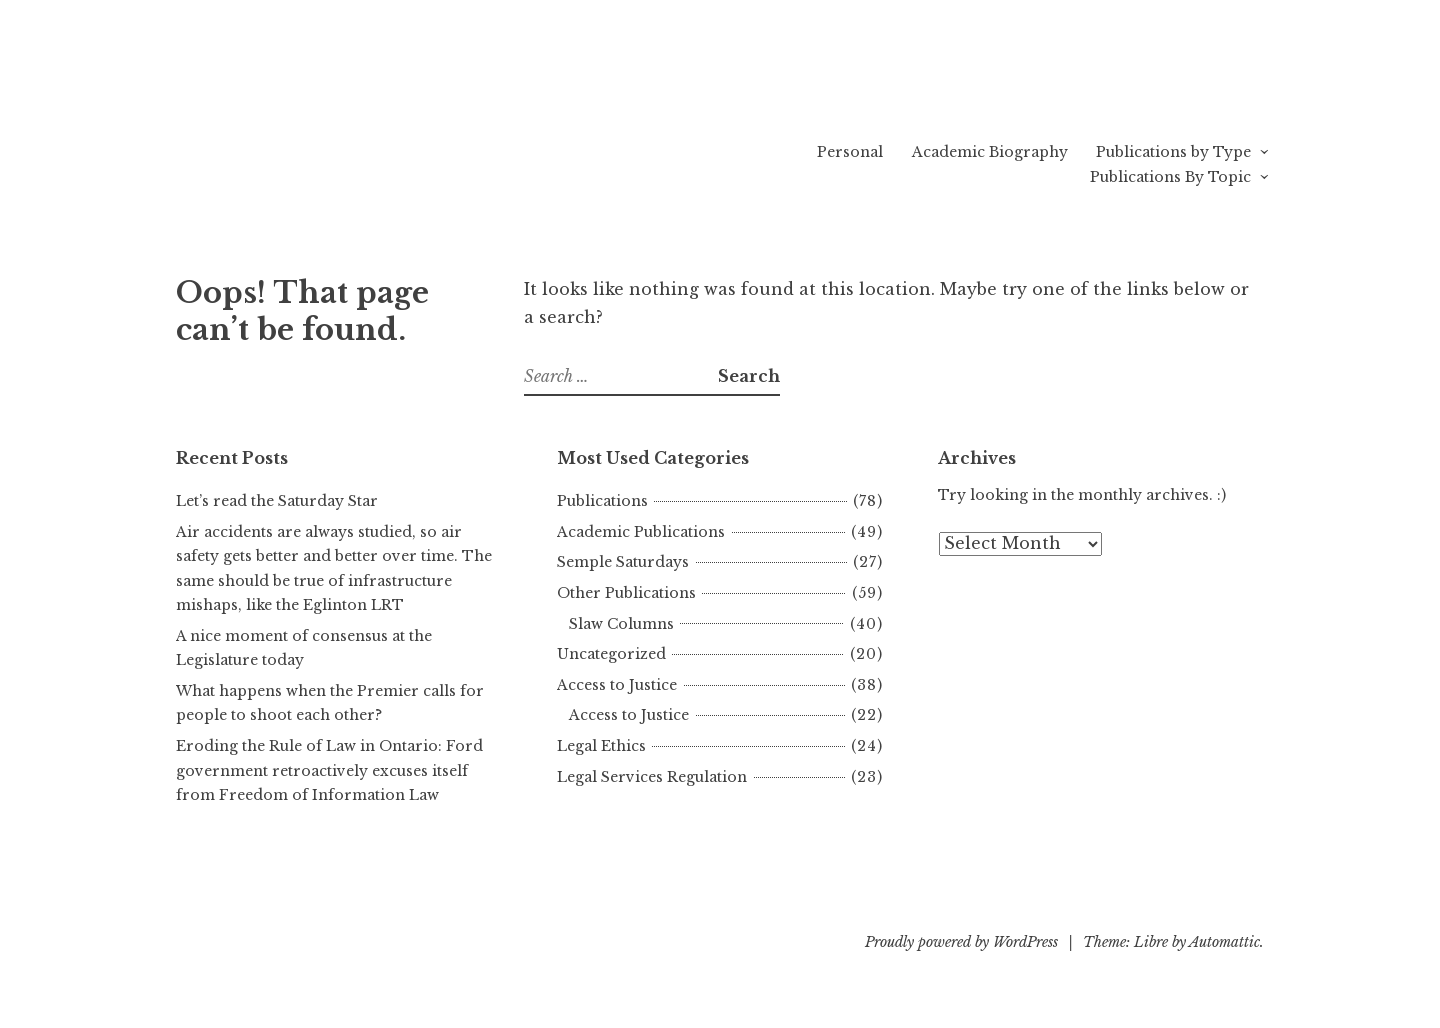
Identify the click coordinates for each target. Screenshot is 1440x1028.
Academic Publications (641, 532)
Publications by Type (1173, 152)
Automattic (1224, 942)
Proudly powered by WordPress (961, 942)
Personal (850, 152)
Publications (602, 501)
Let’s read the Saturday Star (277, 501)
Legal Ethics (601, 746)
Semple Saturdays (623, 562)
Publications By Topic (1170, 177)
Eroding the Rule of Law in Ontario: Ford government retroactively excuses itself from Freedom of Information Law (329, 770)
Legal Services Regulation (652, 777)
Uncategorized (611, 654)
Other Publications (626, 593)
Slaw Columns (621, 624)
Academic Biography (990, 152)
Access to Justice (617, 685)
